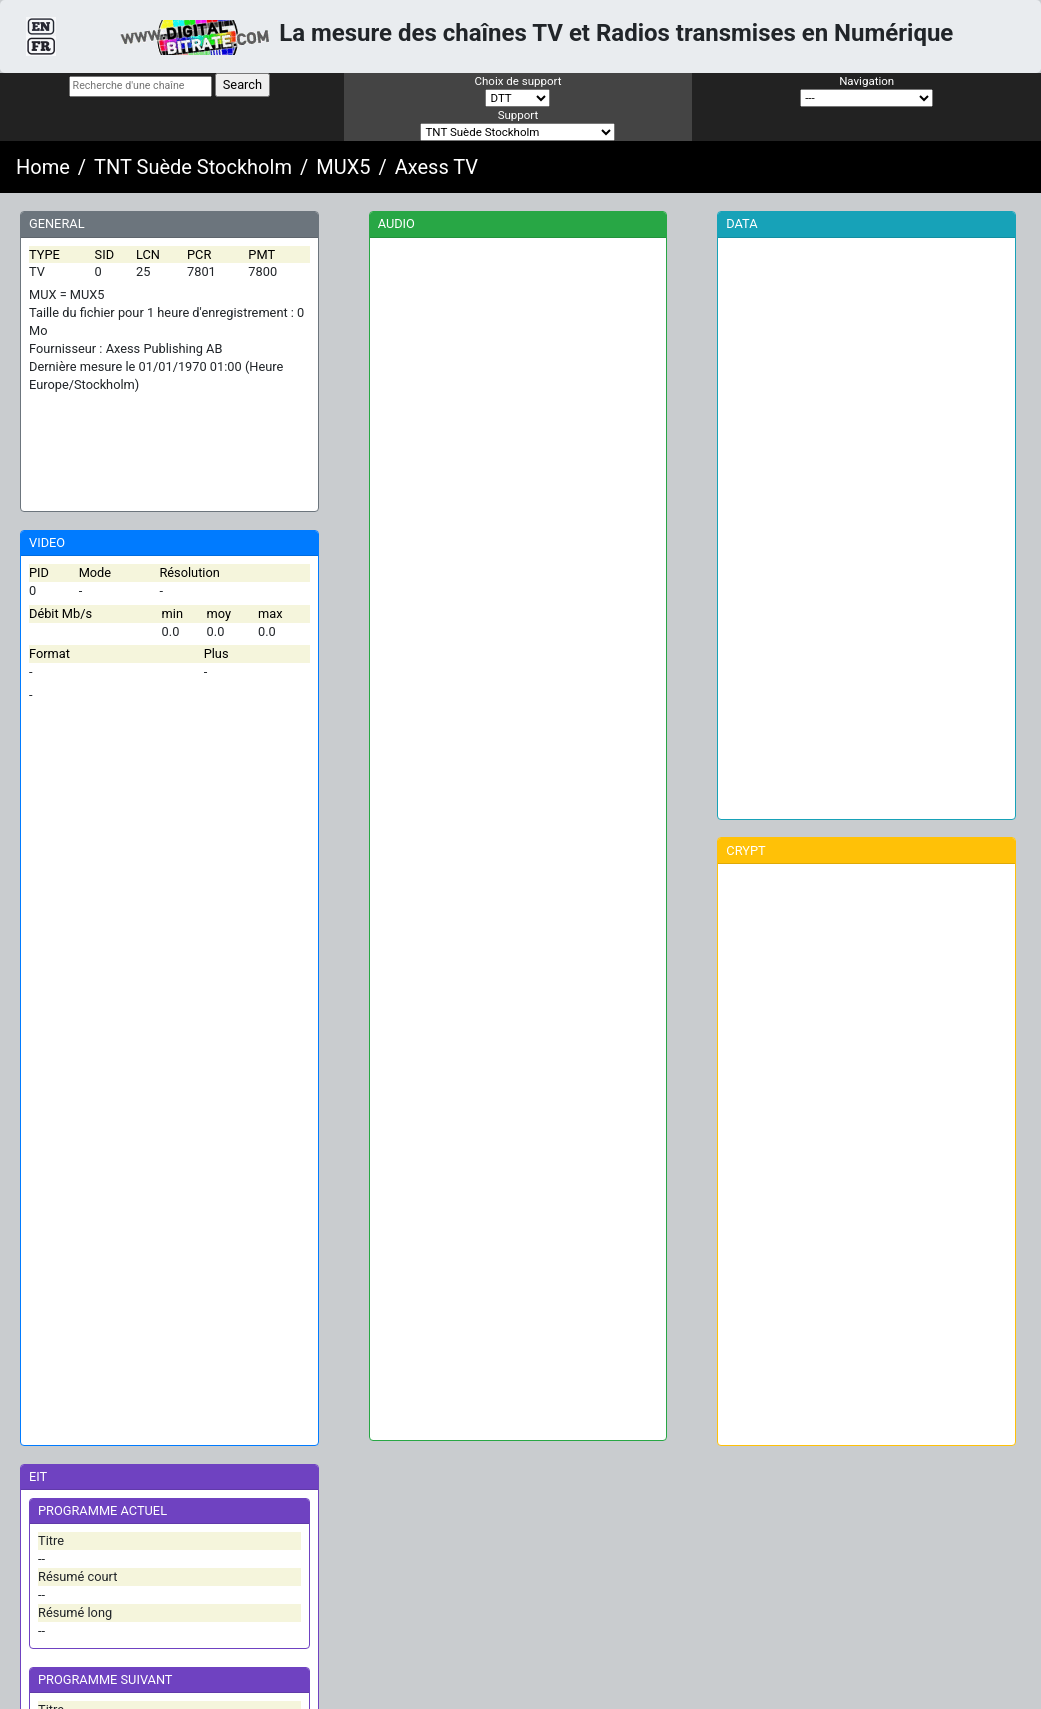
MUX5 (343, 167)
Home (43, 167)
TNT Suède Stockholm (193, 167)
